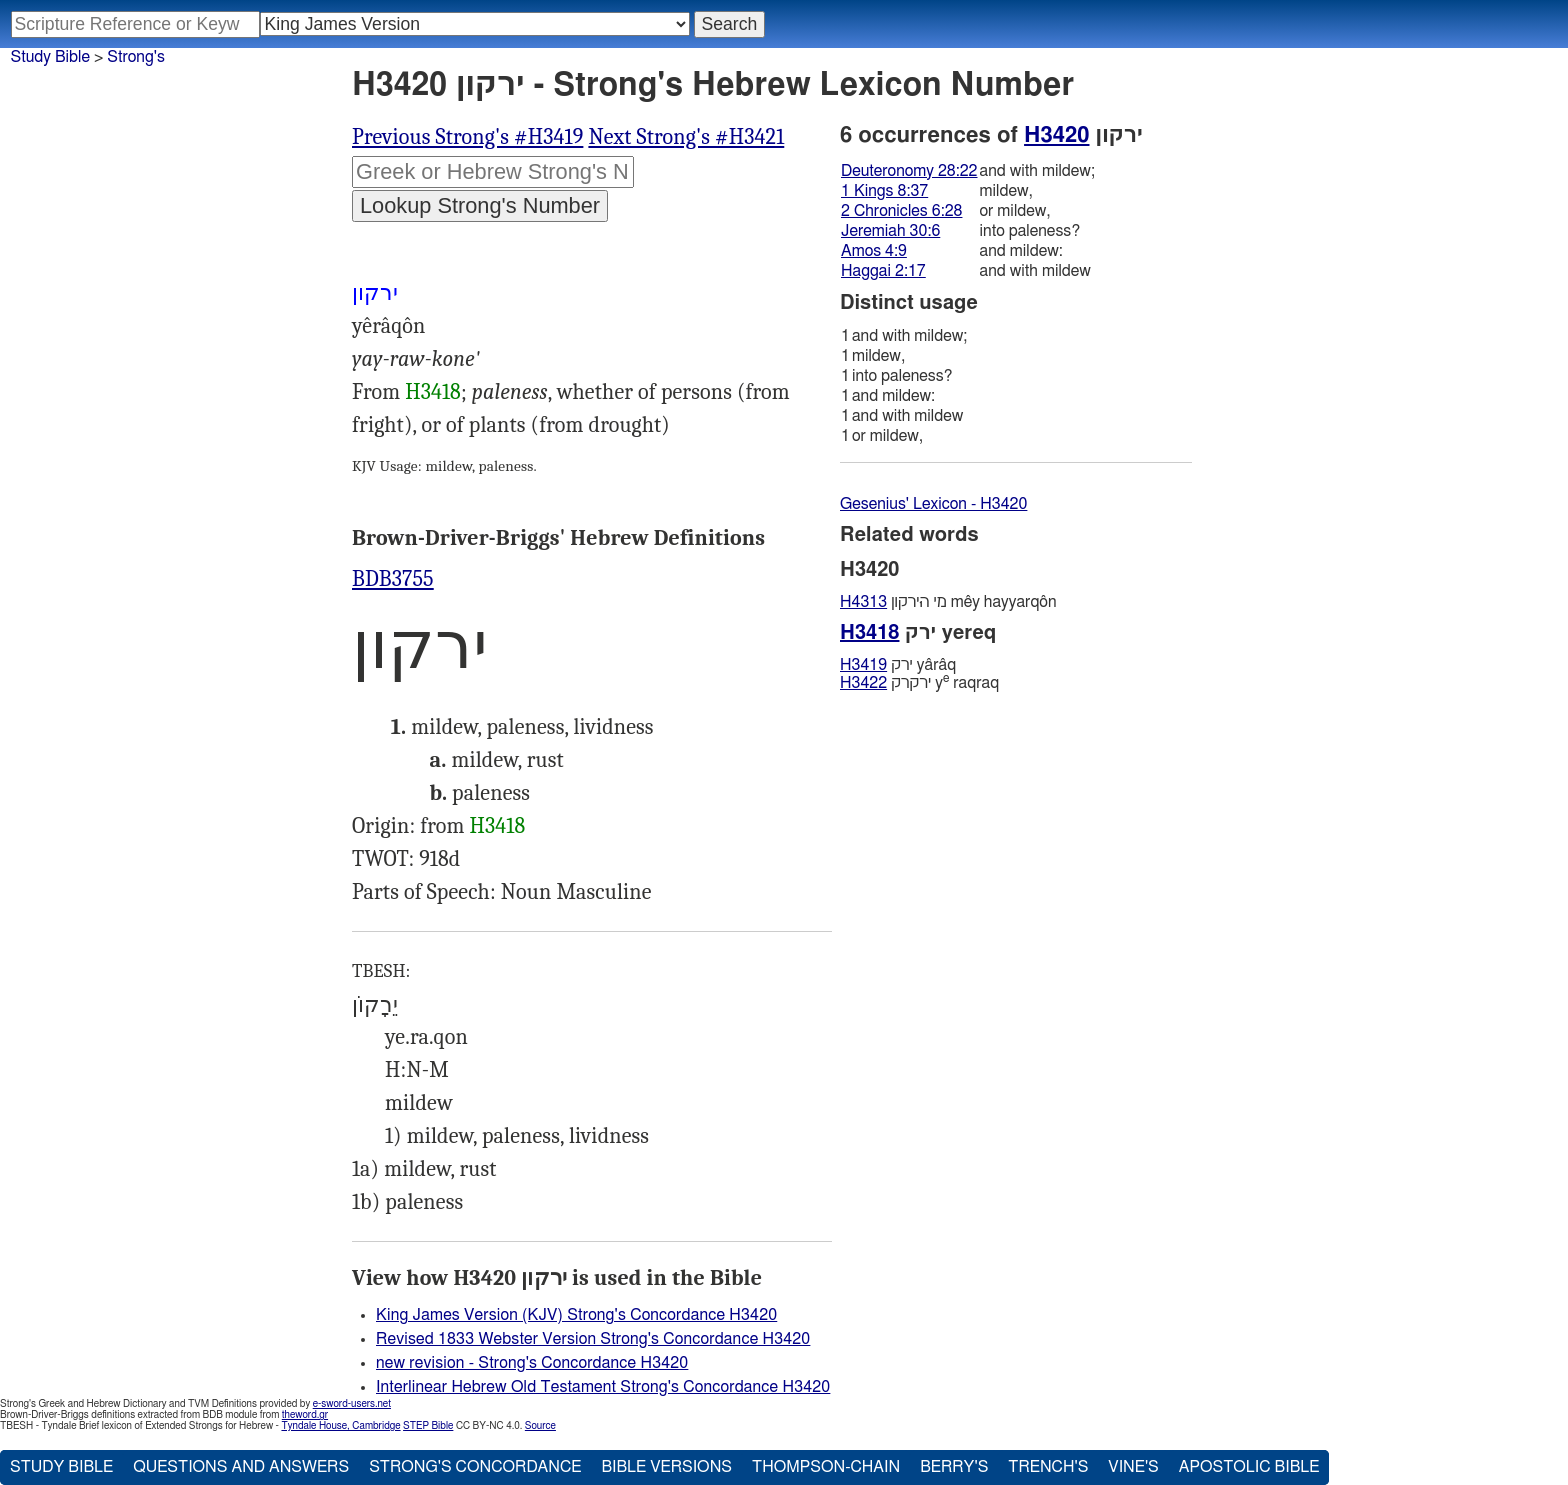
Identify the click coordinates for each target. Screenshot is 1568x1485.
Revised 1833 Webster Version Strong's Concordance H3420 (593, 1339)
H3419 (863, 665)
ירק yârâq (898, 665)
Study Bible (50, 57)
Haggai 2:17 (883, 271)
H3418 (433, 392)
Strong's (136, 57)
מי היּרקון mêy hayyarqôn (948, 602)
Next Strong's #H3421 (686, 137)
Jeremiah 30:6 (890, 231)
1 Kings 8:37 (884, 191)
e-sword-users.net (352, 1404)
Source (540, 1426)
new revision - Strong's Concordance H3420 (532, 1363)
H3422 (863, 683)
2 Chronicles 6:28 (901, 211)
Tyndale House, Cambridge (340, 1426)
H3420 (1056, 135)
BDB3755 (393, 579)
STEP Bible (428, 1426)
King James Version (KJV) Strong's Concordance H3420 (576, 1315)
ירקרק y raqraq (919, 682)
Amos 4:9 (874, 251)
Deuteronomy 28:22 (909, 171)
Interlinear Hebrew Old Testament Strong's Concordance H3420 (603, 1387)
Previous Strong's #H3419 (467, 137)
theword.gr (305, 1415)
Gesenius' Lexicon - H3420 (933, 504)
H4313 (863, 602)
